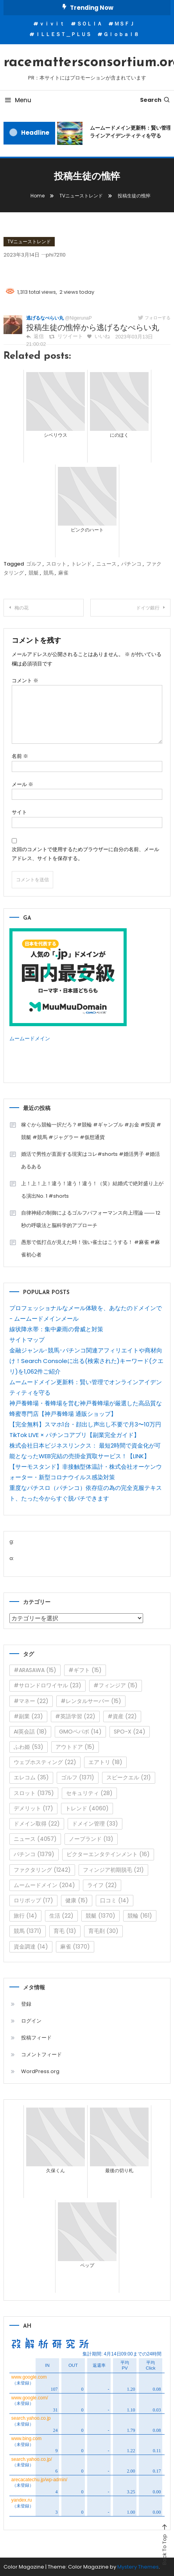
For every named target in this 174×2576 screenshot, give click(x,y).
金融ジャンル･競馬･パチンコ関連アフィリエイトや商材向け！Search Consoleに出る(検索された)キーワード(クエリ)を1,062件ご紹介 (86, 1361)
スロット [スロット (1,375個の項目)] (34, 1793)
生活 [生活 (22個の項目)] (61, 1916)
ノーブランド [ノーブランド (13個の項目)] (91, 1839)
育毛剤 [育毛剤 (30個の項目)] (103, 1931)
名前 (20, 756)
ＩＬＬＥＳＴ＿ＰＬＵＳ (63, 34)
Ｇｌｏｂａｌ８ (121, 34)
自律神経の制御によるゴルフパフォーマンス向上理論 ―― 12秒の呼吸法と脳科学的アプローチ (90, 1219)
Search (155, 100)
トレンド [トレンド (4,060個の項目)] (87, 1808)
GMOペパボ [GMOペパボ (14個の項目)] (80, 1731)
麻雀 (63, 573)
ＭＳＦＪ (124, 23)
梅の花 (21, 607)
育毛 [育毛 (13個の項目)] (65, 1931)
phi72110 (56, 255)
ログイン (31, 2021)
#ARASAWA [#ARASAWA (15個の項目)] (35, 1670)
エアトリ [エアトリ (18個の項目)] (105, 1762)
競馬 (48, 573)
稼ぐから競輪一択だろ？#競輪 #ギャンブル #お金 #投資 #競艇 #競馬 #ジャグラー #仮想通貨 (91, 1131)
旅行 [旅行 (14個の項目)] (25, 1916)
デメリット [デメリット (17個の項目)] (33, 1808)
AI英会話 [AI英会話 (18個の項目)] (30, 1731)
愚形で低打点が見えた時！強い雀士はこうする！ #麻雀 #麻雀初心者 (90, 1248)
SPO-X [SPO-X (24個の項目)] (129, 1731)
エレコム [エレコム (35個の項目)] (31, 1777)
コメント (25, 680)
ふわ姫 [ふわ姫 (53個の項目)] (28, 1747)
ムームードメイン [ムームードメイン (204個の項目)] (44, 1885)
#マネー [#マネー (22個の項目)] (31, 1701)
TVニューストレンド (29, 241)
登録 (26, 2004)
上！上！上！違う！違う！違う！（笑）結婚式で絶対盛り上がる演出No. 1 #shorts (92, 1190)
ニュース (106, 564)
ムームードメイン (29, 1038)
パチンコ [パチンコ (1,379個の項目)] (34, 1854)
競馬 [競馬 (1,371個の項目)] (27, 1931)
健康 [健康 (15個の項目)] (76, 1900)
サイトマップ (27, 1340)
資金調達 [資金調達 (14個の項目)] (31, 1947)
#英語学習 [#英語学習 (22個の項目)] (75, 1716)
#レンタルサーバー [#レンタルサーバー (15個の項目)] (91, 1701)
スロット (56, 564)
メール (22, 784)
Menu (17, 100)
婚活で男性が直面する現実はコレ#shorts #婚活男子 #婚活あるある (90, 1160)
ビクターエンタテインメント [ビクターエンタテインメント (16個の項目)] (108, 1854)
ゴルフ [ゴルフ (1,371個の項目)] (77, 1777)
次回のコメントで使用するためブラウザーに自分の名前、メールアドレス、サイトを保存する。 (85, 854)
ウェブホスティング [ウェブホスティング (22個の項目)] (45, 1762)
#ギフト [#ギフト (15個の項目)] (85, 1670)
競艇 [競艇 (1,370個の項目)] (100, 1916)
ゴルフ (33, 564)
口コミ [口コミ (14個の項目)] (114, 1900)
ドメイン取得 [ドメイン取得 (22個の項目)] (37, 1824)
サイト (19, 812)
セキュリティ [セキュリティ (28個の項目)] (89, 1793)
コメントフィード (41, 2054)
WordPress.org (40, 2071)
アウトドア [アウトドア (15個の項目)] (75, 1747)
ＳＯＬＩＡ (89, 23)
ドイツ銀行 (148, 607)
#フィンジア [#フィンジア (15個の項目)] (115, 1685)
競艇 (34, 573)
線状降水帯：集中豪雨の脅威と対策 (56, 1329)
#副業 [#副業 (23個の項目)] (28, 1716)
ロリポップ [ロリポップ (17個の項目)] (33, 1900)
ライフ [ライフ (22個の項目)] (102, 1885)
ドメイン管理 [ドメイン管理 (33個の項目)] (95, 1824)
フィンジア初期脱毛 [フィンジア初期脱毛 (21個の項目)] (113, 1870)
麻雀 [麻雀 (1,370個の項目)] (75, 1947)
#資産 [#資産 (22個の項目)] (122, 1716)
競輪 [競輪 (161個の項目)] (139, 1916)
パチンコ (131, 564)
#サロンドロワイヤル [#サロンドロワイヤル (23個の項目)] (47, 1685)
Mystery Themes (138, 2567)
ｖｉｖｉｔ (52, 23)
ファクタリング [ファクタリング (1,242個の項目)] (42, 1870)
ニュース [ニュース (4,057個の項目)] (35, 1839)
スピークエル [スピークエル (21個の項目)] (128, 1777)
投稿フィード (36, 2037)
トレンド (81, 564)
